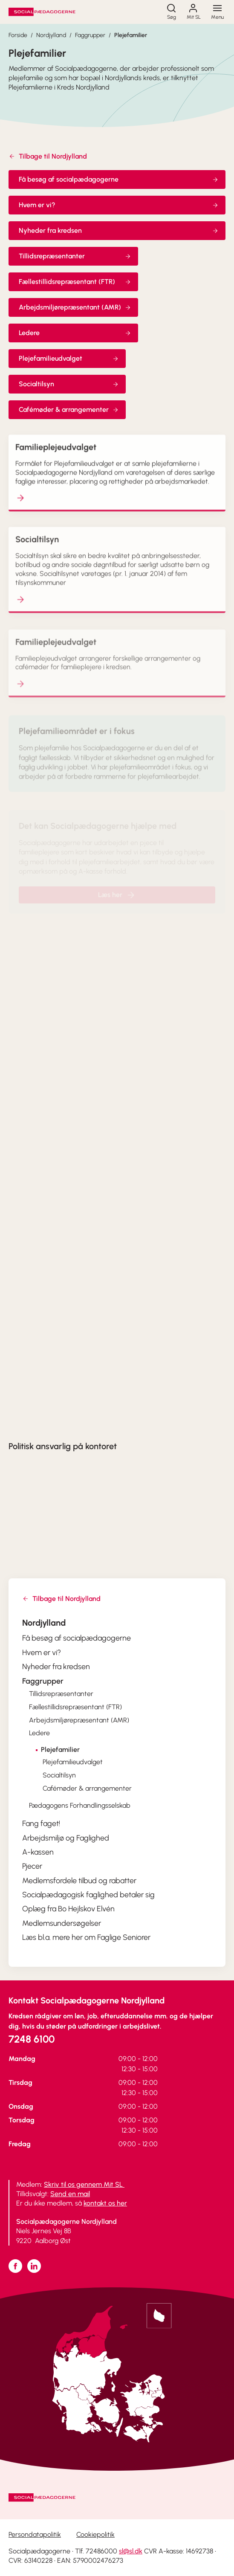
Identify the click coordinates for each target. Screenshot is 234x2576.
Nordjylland (51, 35)
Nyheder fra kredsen (119, 230)
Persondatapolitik (35, 2534)
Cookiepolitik (95, 2534)
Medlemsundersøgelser (61, 1923)
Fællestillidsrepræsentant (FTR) (75, 282)
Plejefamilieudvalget (69, 358)
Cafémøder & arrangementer (69, 409)
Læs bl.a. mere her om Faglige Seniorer (86, 1937)
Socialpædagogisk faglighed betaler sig (88, 1894)
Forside (18, 35)
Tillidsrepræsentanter (75, 256)
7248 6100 (32, 2039)
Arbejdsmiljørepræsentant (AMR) (75, 307)
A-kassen (38, 1852)
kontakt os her (105, 2203)
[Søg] (171, 12)
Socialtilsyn (69, 384)
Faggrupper (90, 35)
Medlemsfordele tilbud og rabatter (79, 1880)
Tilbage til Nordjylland (48, 156)
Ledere (75, 333)
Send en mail (70, 2194)
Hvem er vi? (119, 205)
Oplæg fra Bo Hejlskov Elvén (68, 1908)
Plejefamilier (130, 35)
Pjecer (32, 1866)
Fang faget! (41, 1823)
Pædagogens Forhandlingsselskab (79, 1805)
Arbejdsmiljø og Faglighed (65, 1838)
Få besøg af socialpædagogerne (119, 179)
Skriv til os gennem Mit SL (84, 2184)
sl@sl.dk (130, 2551)
